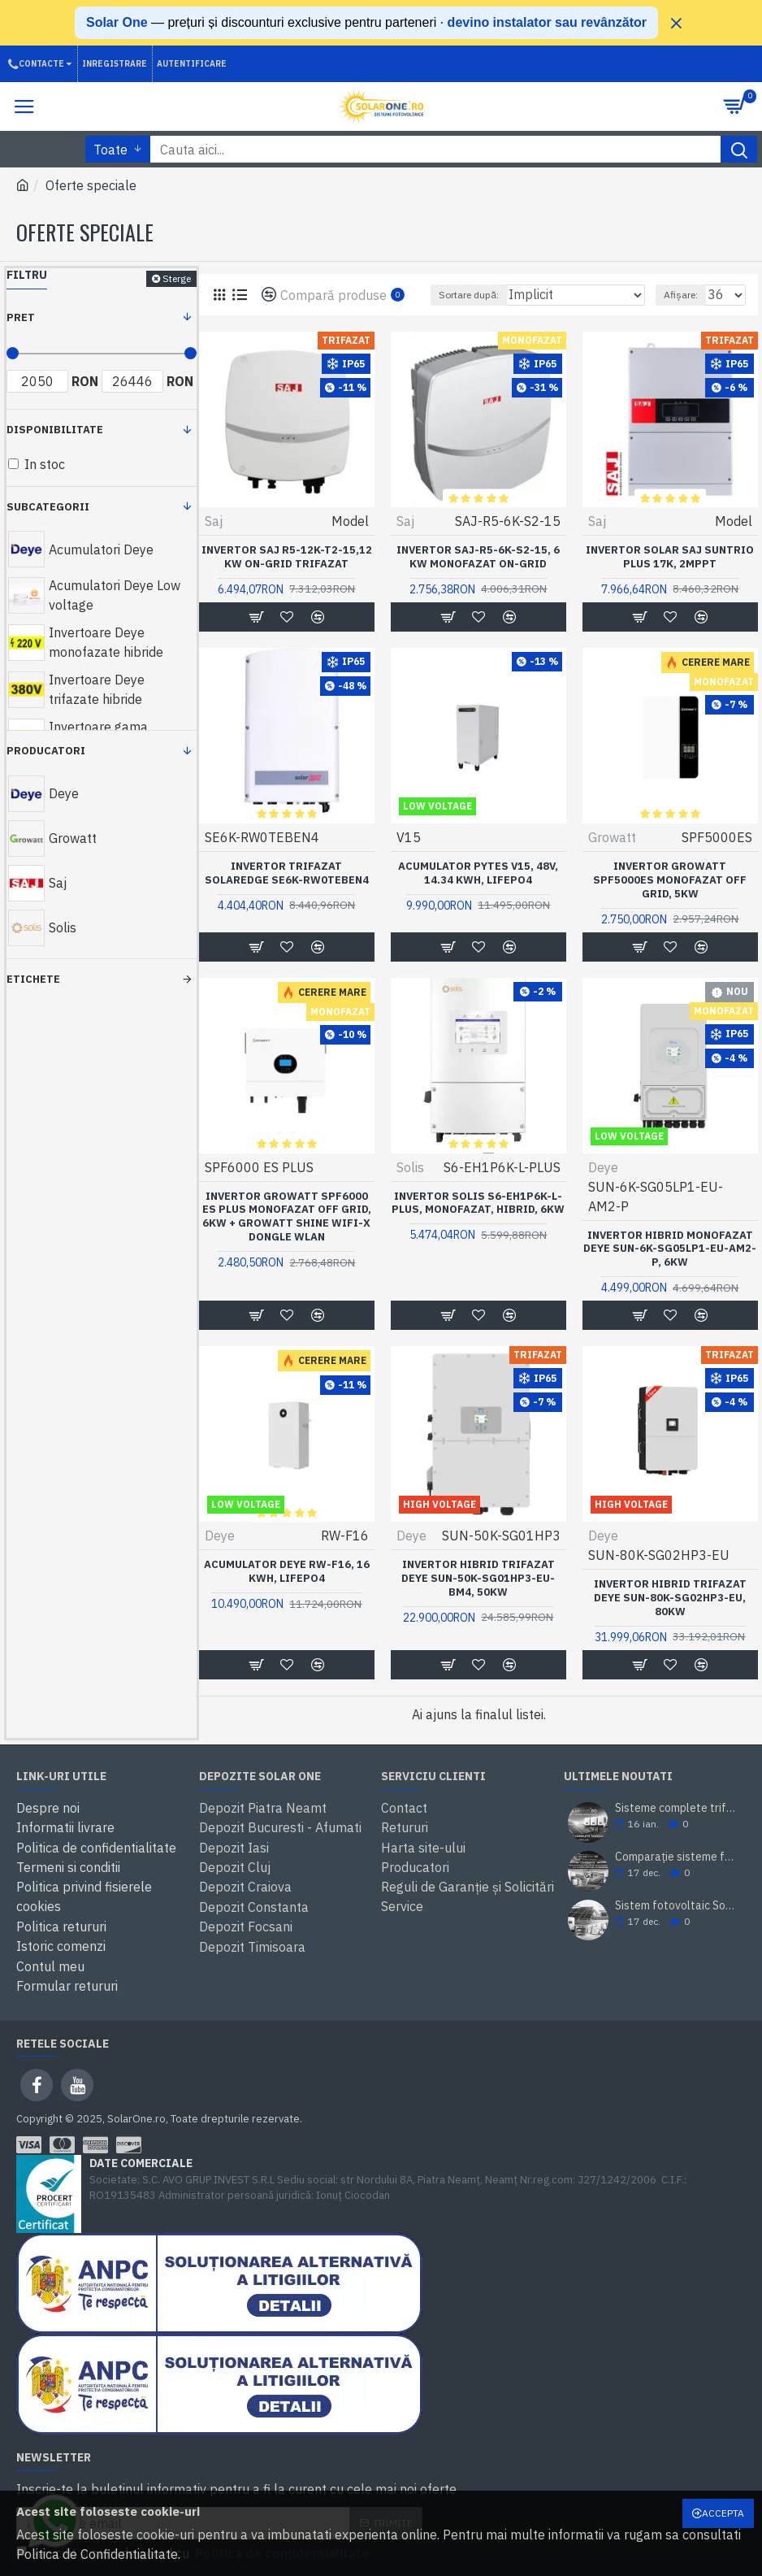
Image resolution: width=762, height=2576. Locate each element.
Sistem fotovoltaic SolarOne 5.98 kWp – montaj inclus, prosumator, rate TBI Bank (675, 1906)
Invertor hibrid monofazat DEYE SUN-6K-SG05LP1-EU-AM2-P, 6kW (669, 1249)
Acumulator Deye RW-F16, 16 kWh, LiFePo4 (287, 1571)
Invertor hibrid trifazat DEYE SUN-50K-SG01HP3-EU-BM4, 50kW (478, 1578)
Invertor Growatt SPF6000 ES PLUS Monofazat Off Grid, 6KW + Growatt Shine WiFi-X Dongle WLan (286, 1217)
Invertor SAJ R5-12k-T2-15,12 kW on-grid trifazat (286, 557)
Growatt (612, 837)
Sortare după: (469, 295)
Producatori (45, 751)
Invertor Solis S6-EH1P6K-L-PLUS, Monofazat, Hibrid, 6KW (478, 1203)
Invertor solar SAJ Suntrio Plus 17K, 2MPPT (670, 557)
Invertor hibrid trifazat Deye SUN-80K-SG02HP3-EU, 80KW (670, 1598)
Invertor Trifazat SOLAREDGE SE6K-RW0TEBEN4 (287, 873)
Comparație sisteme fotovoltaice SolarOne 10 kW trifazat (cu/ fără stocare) (675, 1857)
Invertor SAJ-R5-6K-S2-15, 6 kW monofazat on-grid (478, 557)
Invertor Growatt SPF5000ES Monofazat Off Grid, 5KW (670, 880)
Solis (410, 1167)
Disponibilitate (54, 430)
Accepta (723, 2513)
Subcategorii (47, 507)
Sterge (176, 278)
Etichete (33, 979)
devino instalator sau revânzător (547, 22)
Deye (603, 1167)
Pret (20, 317)
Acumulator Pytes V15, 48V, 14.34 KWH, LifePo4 (478, 873)
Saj (214, 521)
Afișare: (681, 295)
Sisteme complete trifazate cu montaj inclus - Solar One (675, 1808)
